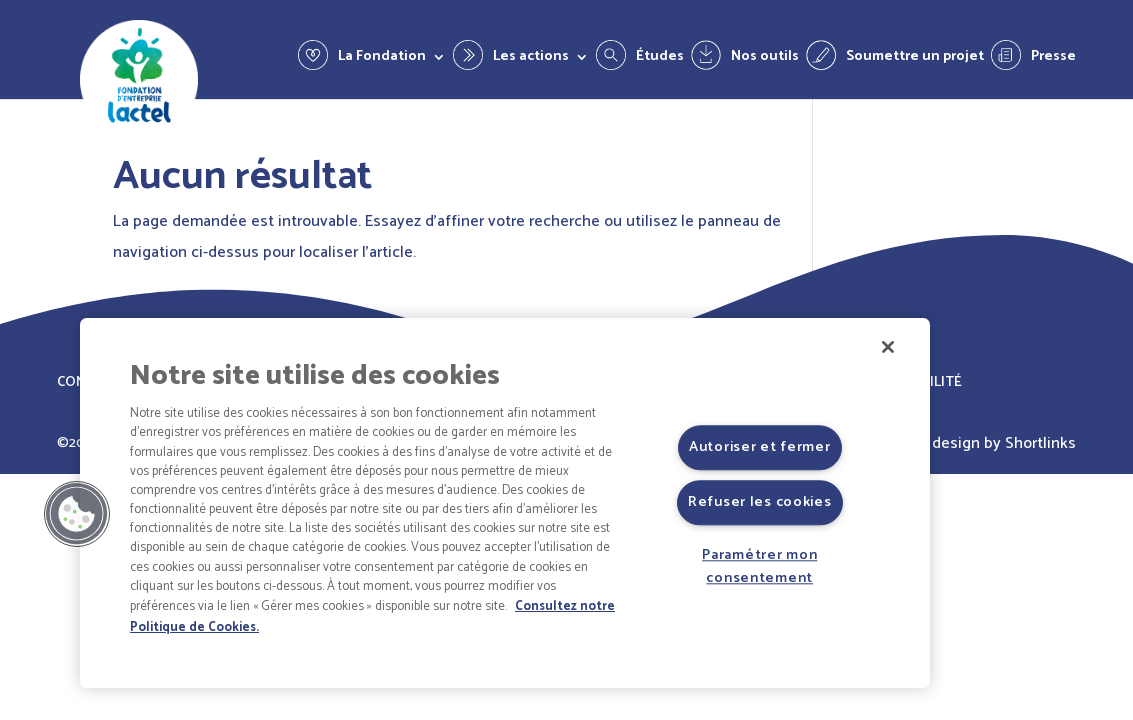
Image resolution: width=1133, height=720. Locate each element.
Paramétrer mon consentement (759, 566)
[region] (505, 503)
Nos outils (765, 59)
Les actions (531, 59)
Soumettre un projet (915, 59)
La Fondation (382, 59)
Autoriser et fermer (760, 447)
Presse (1053, 59)
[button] (77, 514)
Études (660, 59)
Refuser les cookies (760, 502)
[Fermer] (888, 347)
